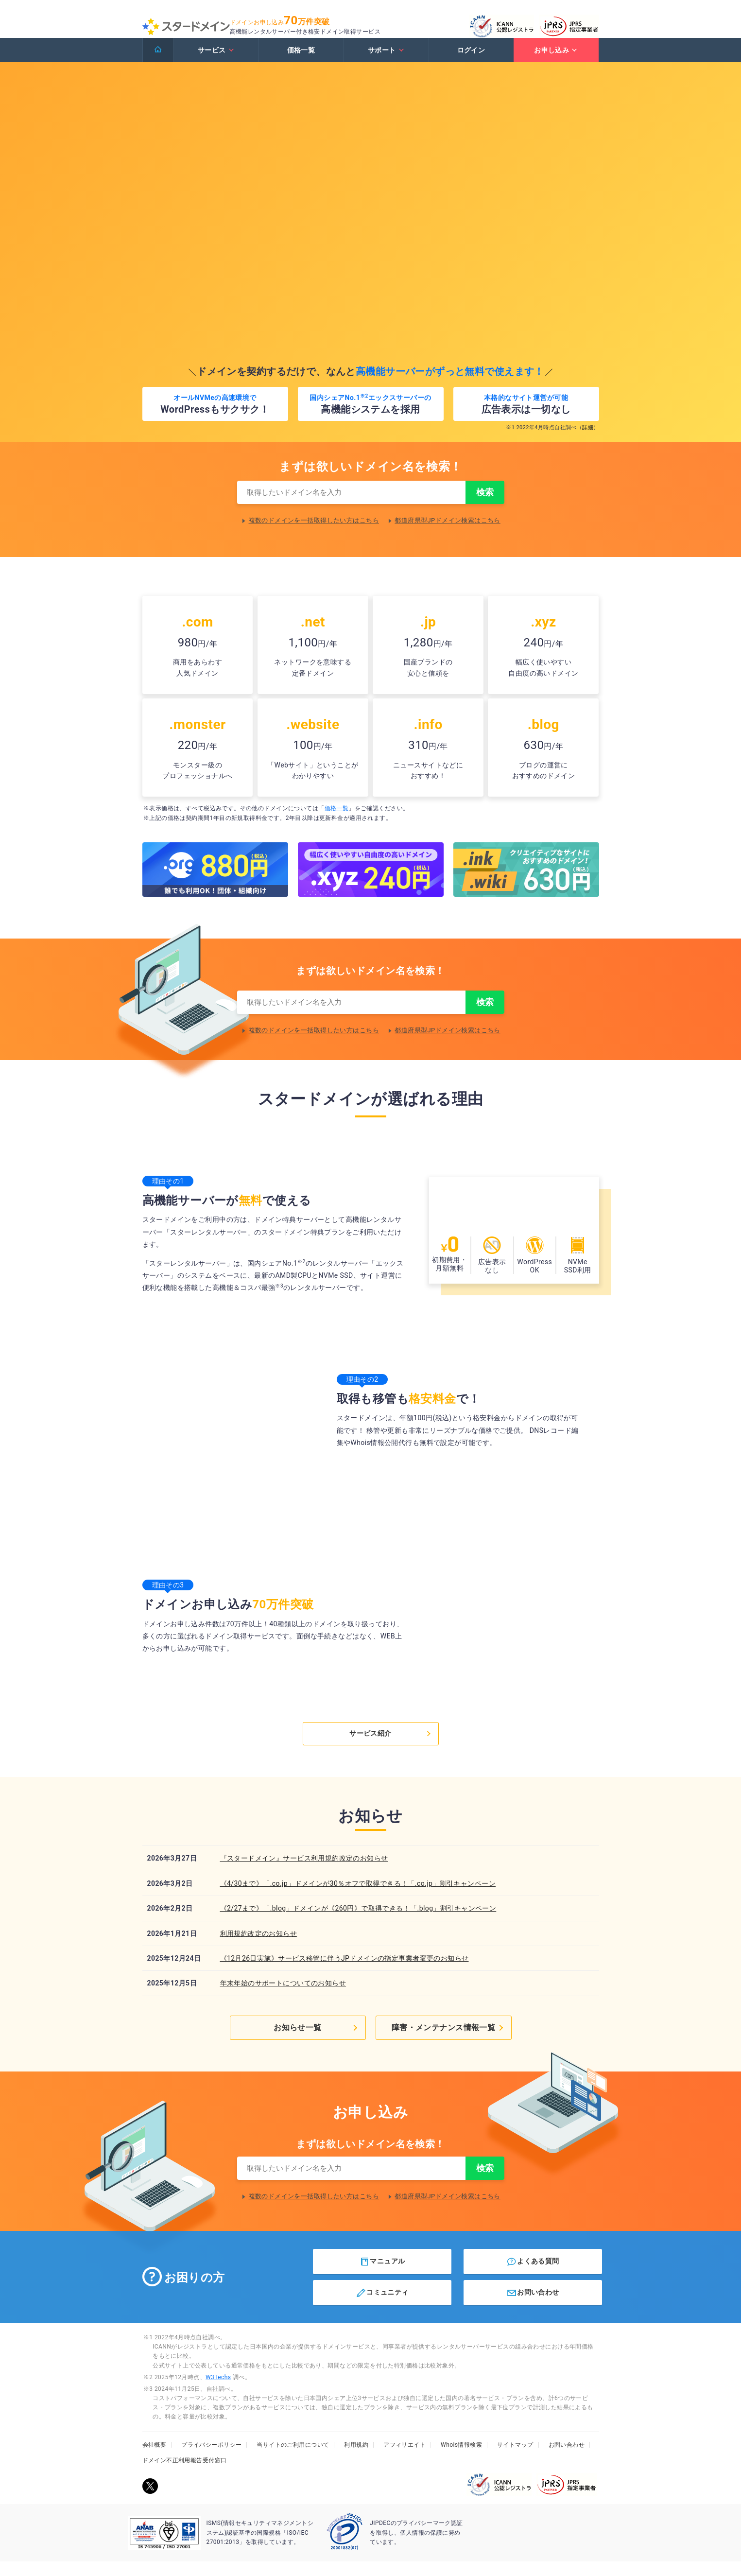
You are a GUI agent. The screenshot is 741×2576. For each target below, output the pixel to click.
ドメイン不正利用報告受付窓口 (184, 2474)
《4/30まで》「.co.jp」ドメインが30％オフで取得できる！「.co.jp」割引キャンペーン (358, 1897)
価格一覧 (301, 60)
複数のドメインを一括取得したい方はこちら (314, 532)
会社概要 (154, 2458)
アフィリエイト (404, 2458)
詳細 (587, 437)
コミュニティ (382, 2306)
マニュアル (382, 2275)
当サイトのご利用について (293, 2458)
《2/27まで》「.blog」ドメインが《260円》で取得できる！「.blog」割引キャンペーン (358, 1922)
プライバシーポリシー (211, 2458)
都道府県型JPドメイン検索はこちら (447, 532)
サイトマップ (515, 2458)
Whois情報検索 (461, 2458)
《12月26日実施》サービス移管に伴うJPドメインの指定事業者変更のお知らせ (344, 1972)
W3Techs (218, 2391)
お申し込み (556, 60)
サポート (386, 60)
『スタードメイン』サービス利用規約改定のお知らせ (304, 1872)
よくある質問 (532, 2275)
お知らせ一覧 (317, 2040)
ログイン (471, 60)
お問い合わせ (532, 2306)
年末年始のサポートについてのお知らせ (283, 1997)
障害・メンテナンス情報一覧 (451, 2040)
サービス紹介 (390, 1747)
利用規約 (356, 2458)
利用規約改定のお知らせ (258, 1947)
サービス (216, 60)
